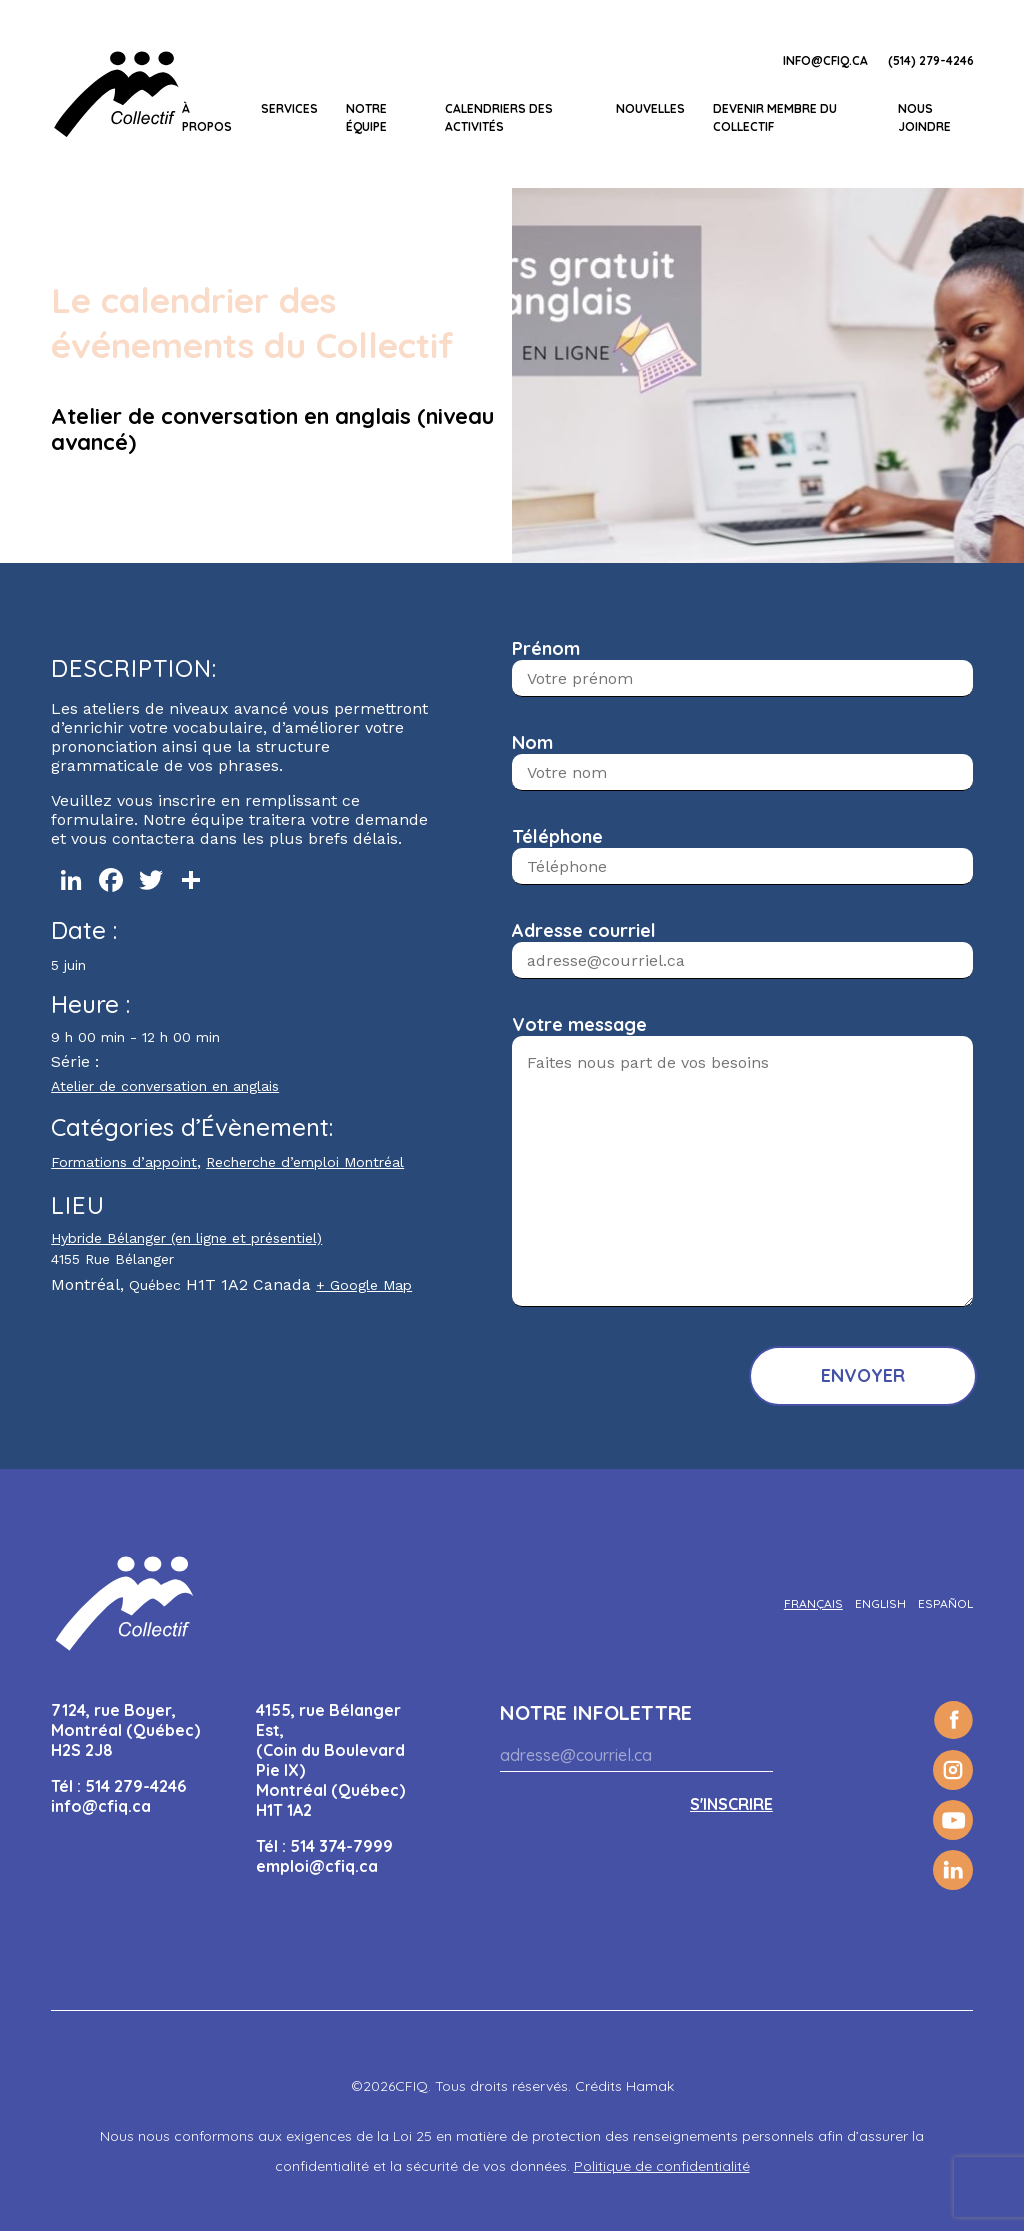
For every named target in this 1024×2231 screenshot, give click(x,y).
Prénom (546, 648)
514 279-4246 (135, 1786)
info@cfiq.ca (825, 60)
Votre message (579, 1024)
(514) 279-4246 (931, 60)
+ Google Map (364, 1285)
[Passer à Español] (945, 1603)
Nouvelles (650, 108)
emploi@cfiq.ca (317, 1866)
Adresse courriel (584, 930)
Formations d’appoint (124, 1162)
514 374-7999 (341, 1846)
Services (289, 108)
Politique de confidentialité (662, 2166)
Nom (532, 742)
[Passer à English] (880, 1603)
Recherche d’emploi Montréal (305, 1162)
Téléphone (557, 836)
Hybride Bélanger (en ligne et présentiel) (186, 1238)
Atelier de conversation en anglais (165, 1086)
